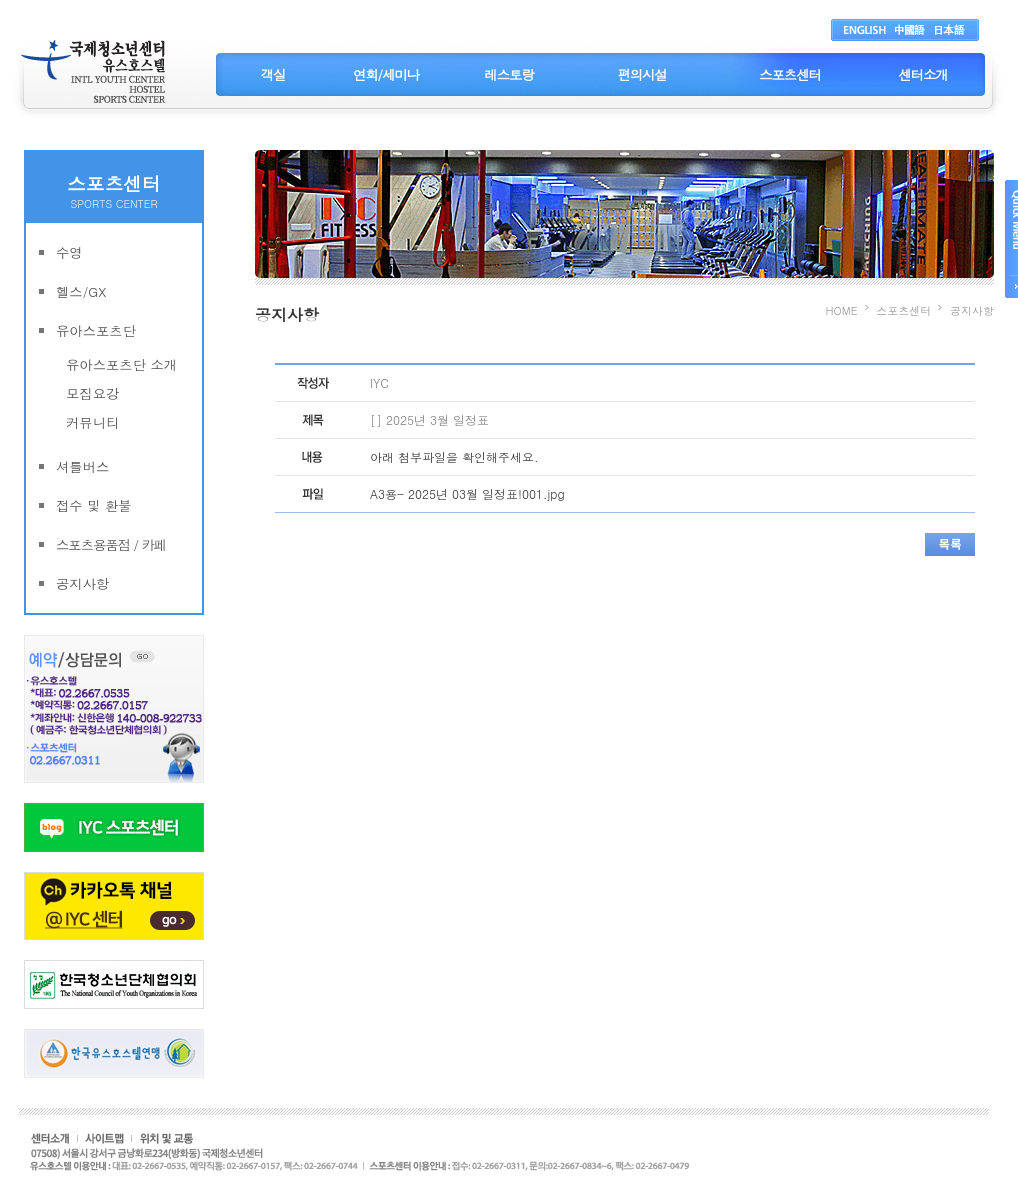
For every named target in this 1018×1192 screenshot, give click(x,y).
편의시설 (641, 74)
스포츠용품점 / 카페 (111, 544)
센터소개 (922, 74)
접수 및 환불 (94, 505)
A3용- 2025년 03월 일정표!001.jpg (467, 493)
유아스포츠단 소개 (121, 364)
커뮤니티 (92, 422)
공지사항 (82, 583)
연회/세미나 (386, 74)
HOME (842, 310)
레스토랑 (508, 74)
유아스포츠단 (96, 330)
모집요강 (92, 393)
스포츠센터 (790, 74)
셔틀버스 (82, 466)
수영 (69, 252)
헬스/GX (81, 291)
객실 (273, 74)
